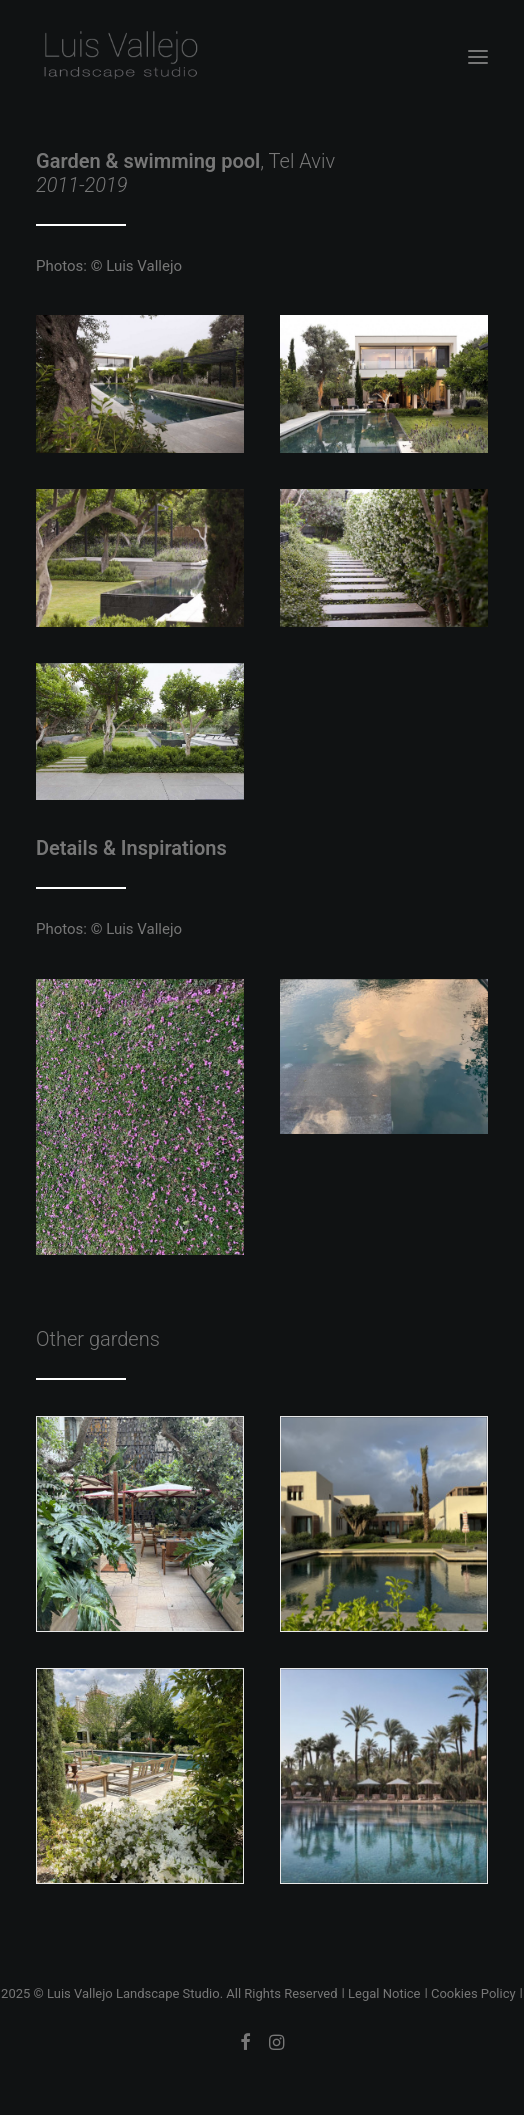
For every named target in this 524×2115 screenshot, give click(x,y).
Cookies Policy (473, 1993)
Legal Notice (384, 1993)
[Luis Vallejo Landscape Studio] (119, 57)
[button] (478, 57)
